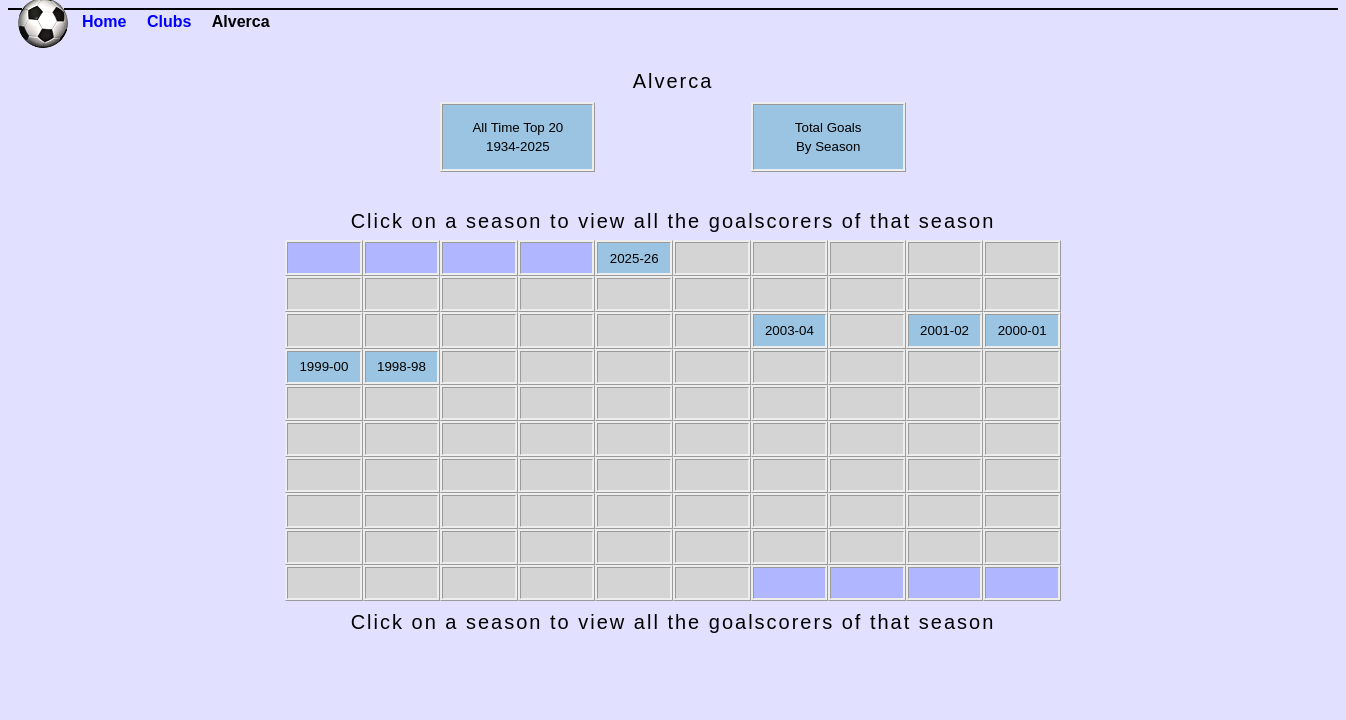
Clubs (169, 21)
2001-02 (944, 330)
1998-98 (401, 366)
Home (104, 21)
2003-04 (789, 330)
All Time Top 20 (517, 127)
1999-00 (323, 366)
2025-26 (634, 258)
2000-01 (1022, 330)
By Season (828, 146)
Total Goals (828, 127)
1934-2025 (518, 146)
